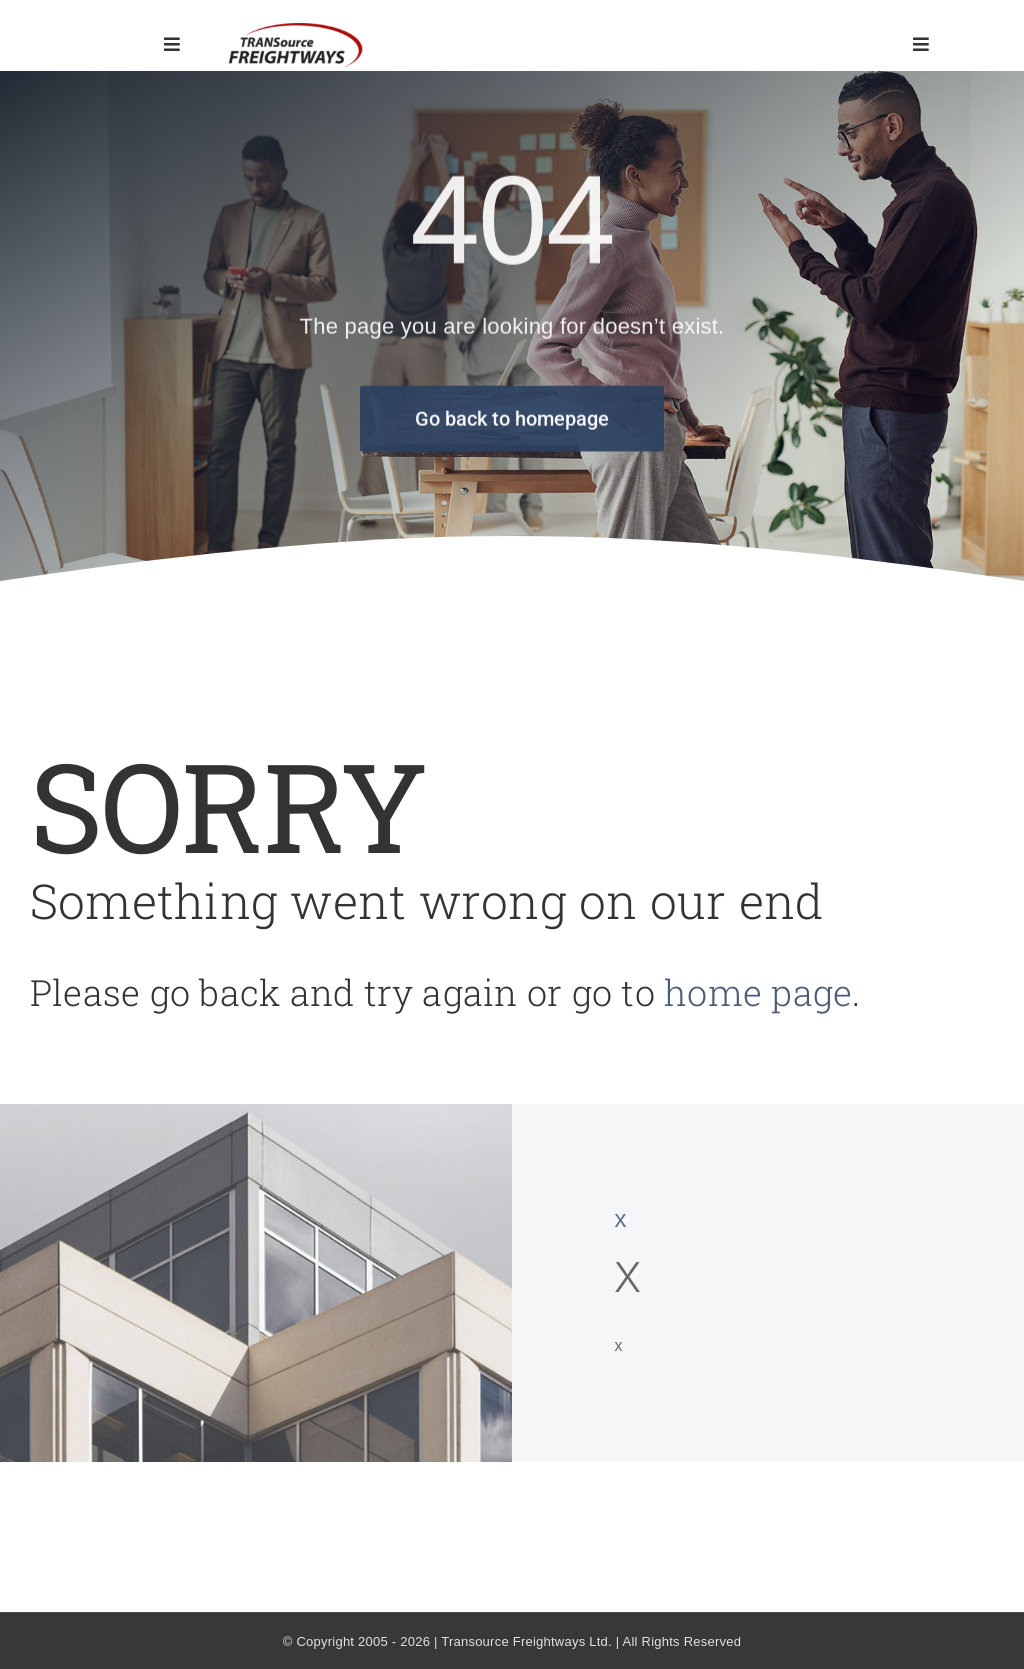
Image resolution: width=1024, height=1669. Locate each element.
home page (758, 992)
